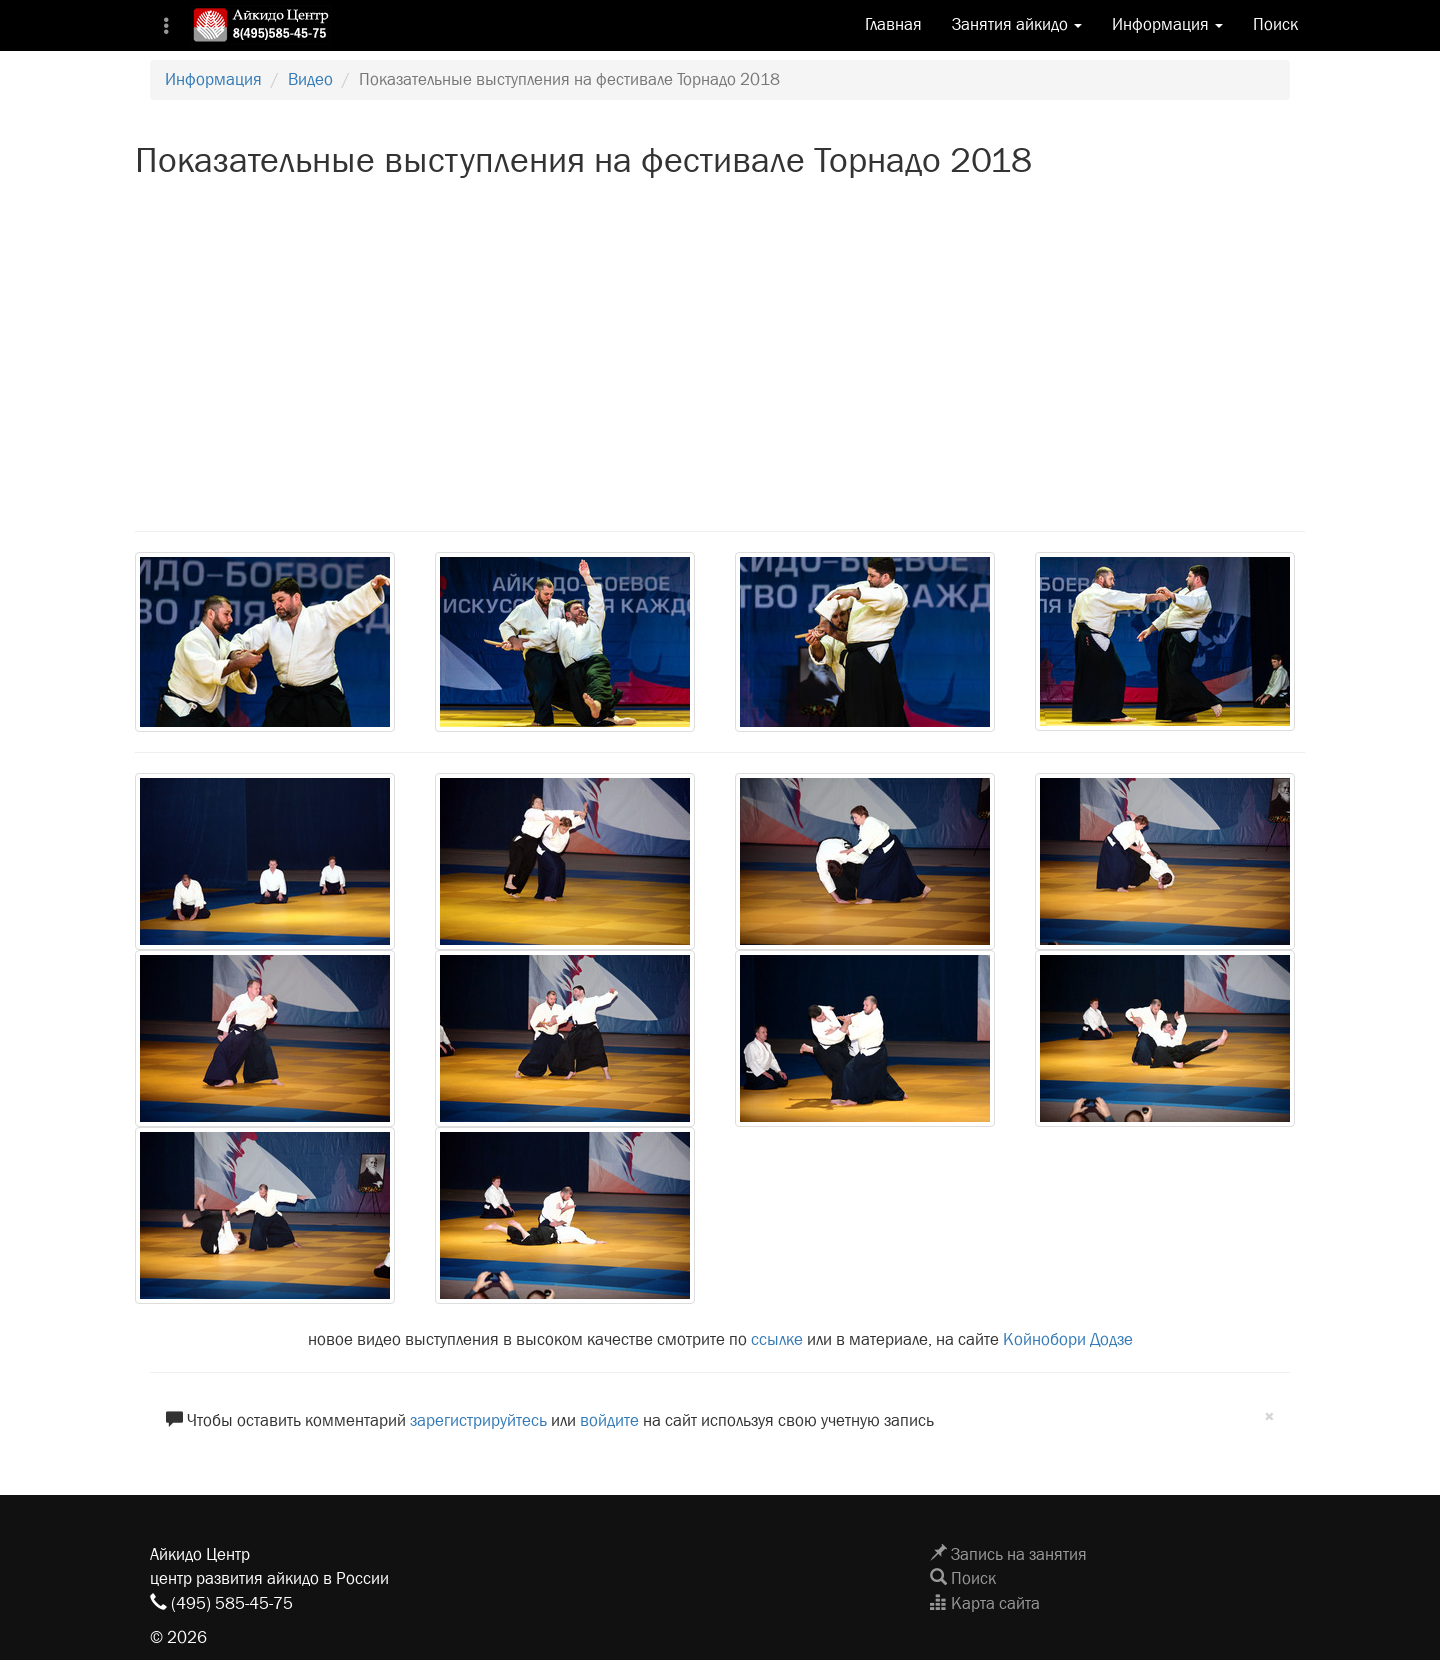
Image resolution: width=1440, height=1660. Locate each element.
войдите (609, 1420)
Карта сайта (985, 1603)
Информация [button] (1167, 24)
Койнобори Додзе (1068, 1339)
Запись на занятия (1008, 1554)
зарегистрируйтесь (478, 1420)
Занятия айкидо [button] (1017, 24)
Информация (213, 79)
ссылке (777, 1339)
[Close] (1269, 1417)
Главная (893, 24)
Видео (310, 79)
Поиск (1275, 24)
